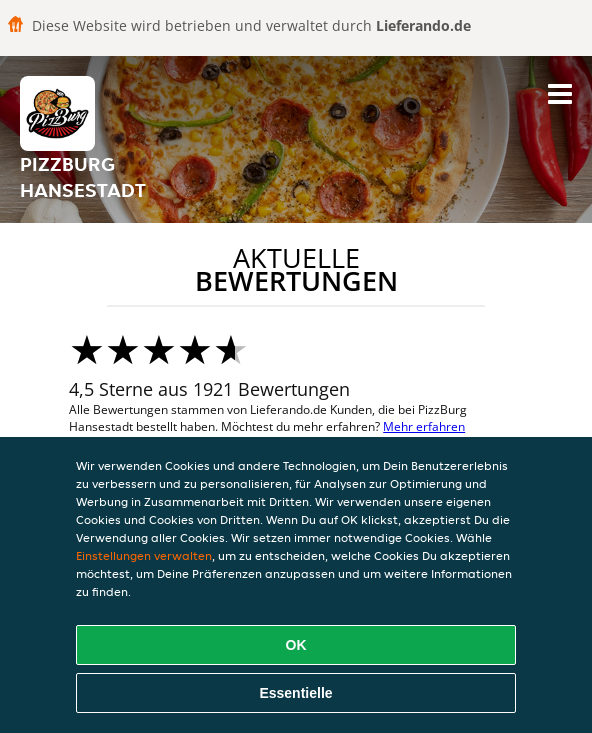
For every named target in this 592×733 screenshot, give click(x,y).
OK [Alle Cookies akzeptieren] (296, 645)
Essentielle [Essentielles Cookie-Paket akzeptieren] (295, 693)
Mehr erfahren (424, 426)
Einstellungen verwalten (144, 555)
